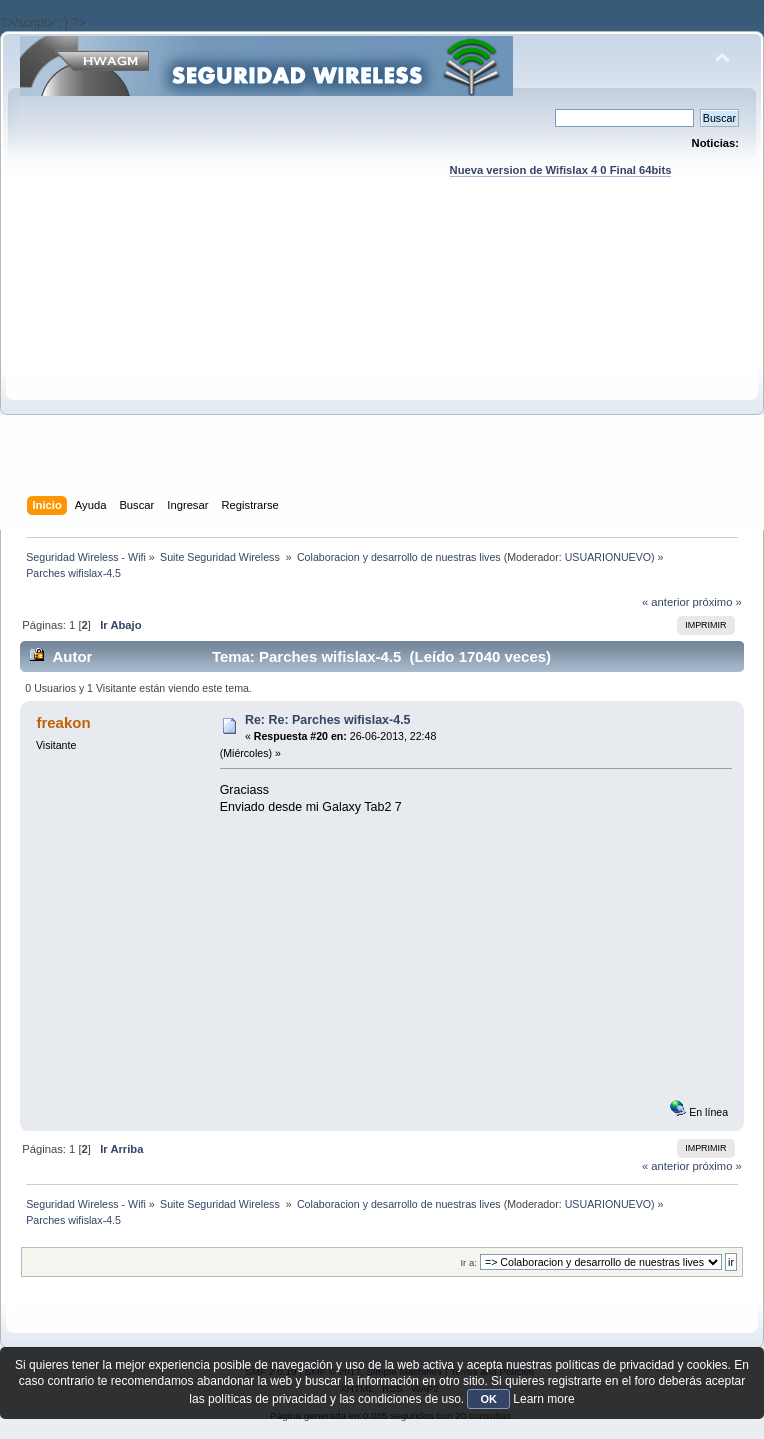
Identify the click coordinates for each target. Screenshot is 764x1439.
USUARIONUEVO (608, 557)
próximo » (717, 602)
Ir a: (468, 1262)
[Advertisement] (383, 356)
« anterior (665, 602)
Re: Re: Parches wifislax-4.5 (328, 720)
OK (488, 1399)
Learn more (543, 1399)
